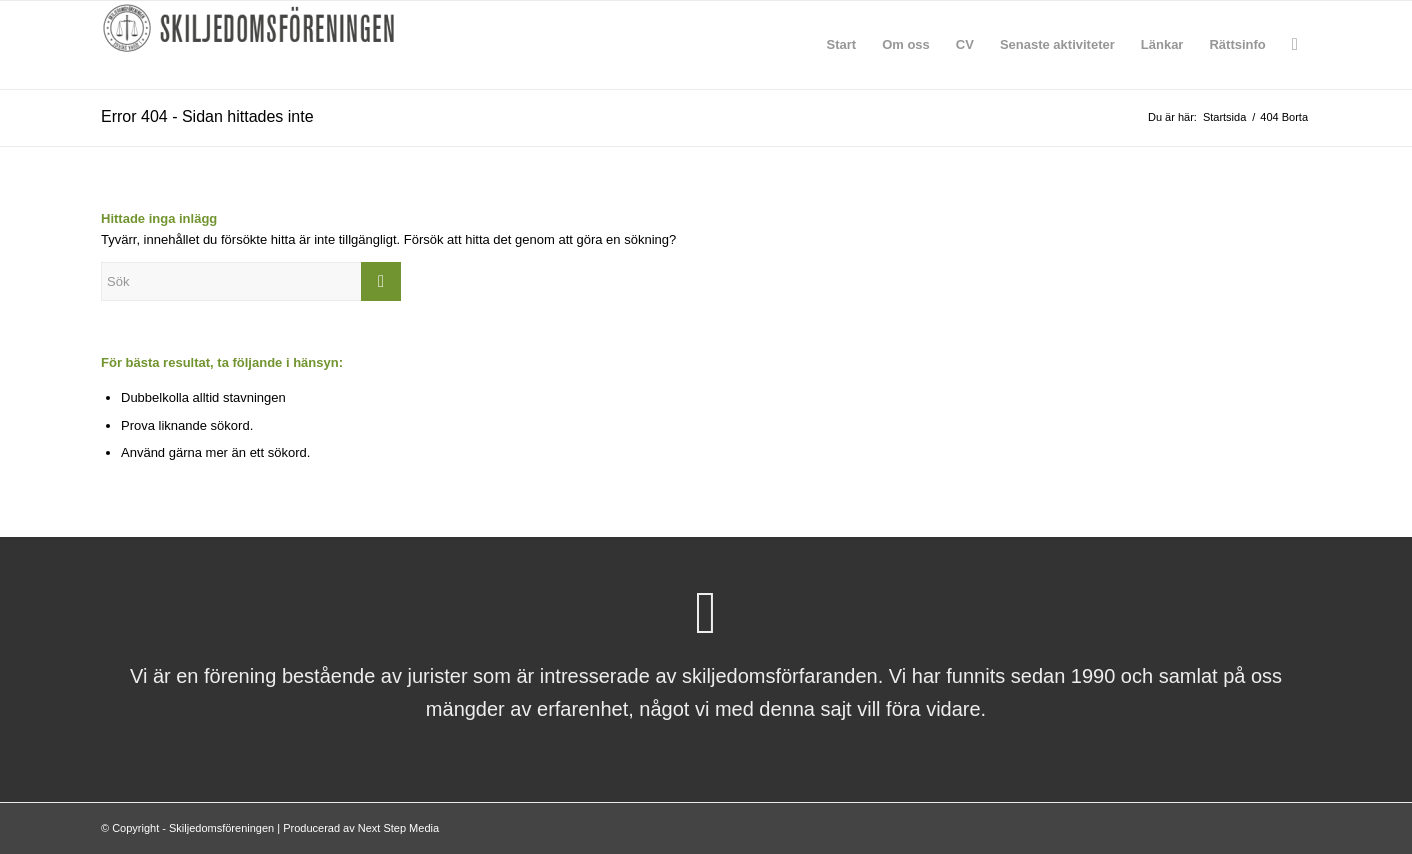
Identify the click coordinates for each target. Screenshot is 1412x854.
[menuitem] (842, 45)
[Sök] (1295, 45)
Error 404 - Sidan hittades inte (207, 116)
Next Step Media (398, 828)
